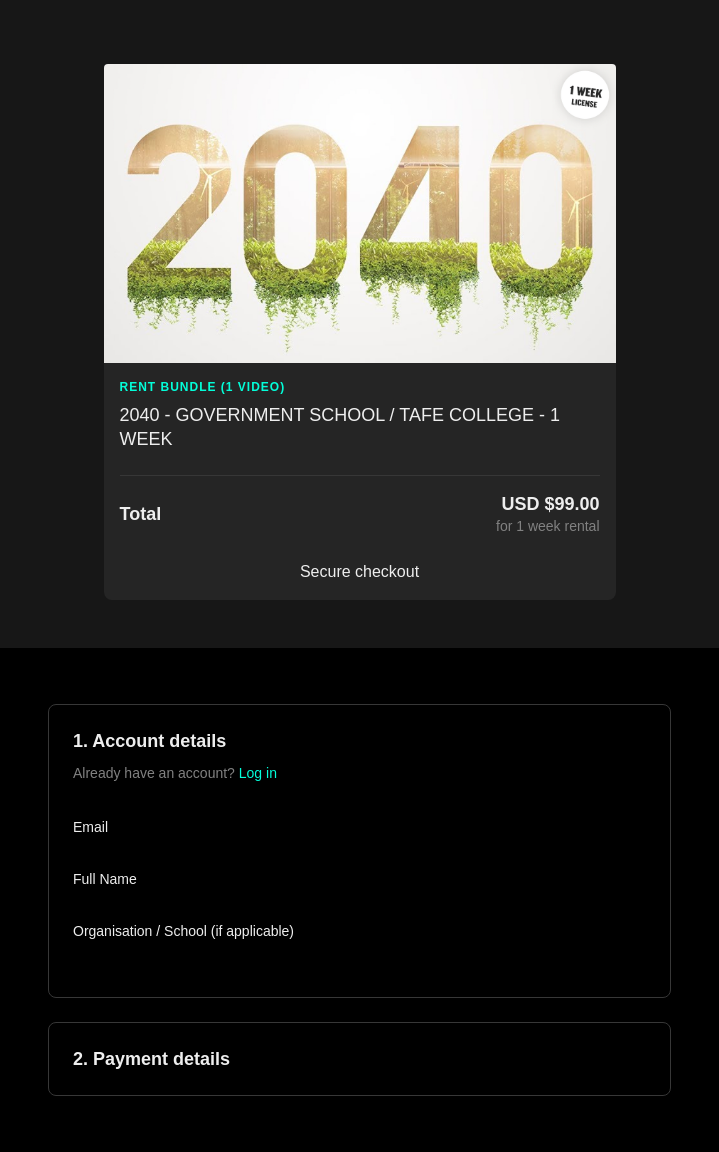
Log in (258, 773)
